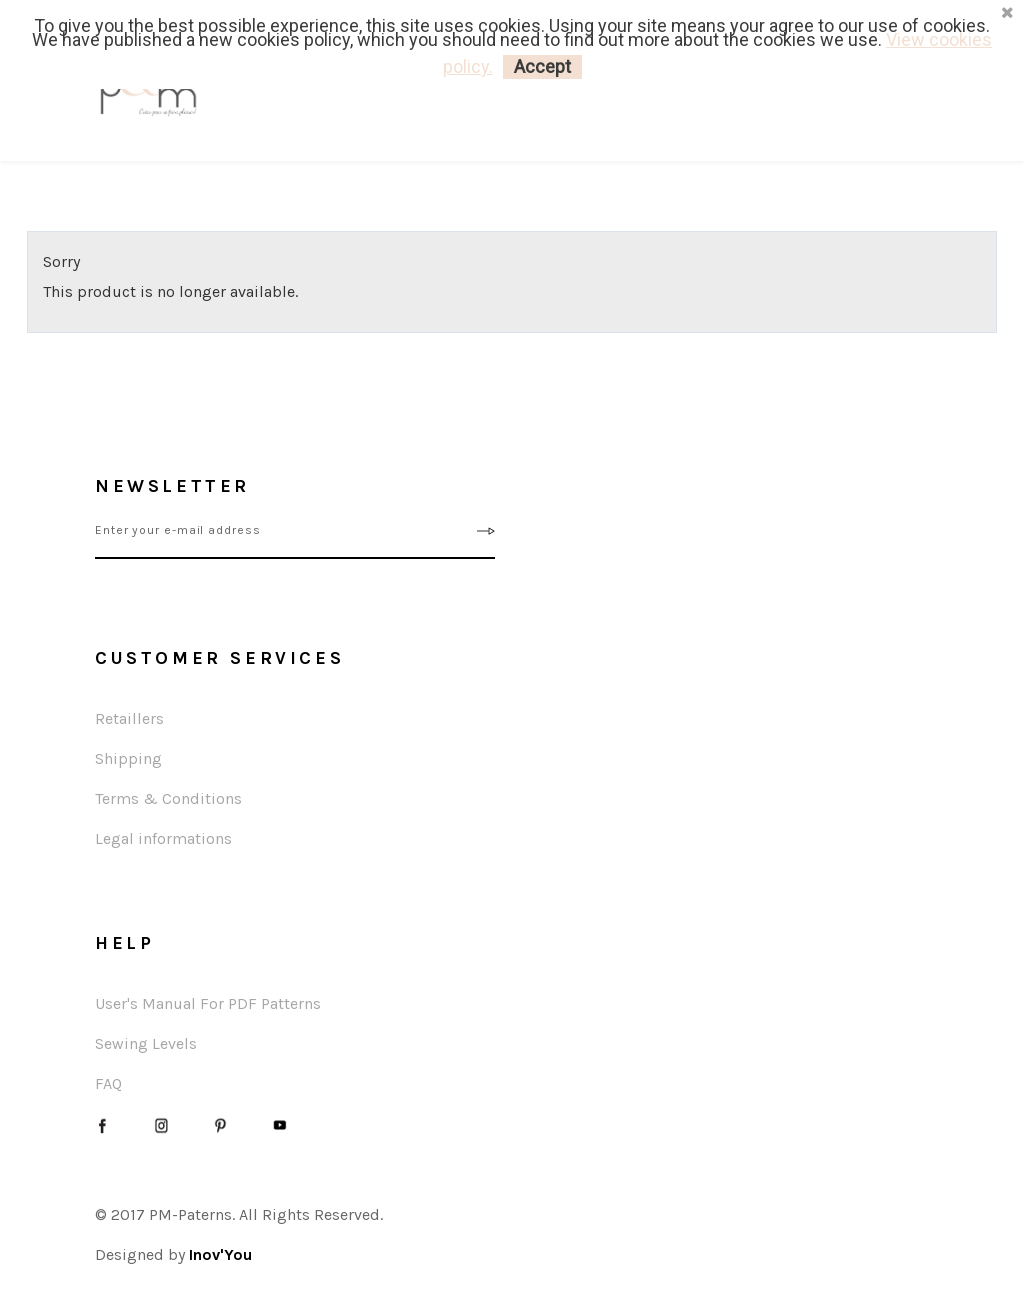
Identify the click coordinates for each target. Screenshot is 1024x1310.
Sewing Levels (146, 1043)
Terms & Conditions (168, 798)
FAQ (108, 1083)
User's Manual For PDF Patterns (208, 1003)
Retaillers (129, 718)
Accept (542, 66)
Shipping (128, 758)
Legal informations (163, 838)
